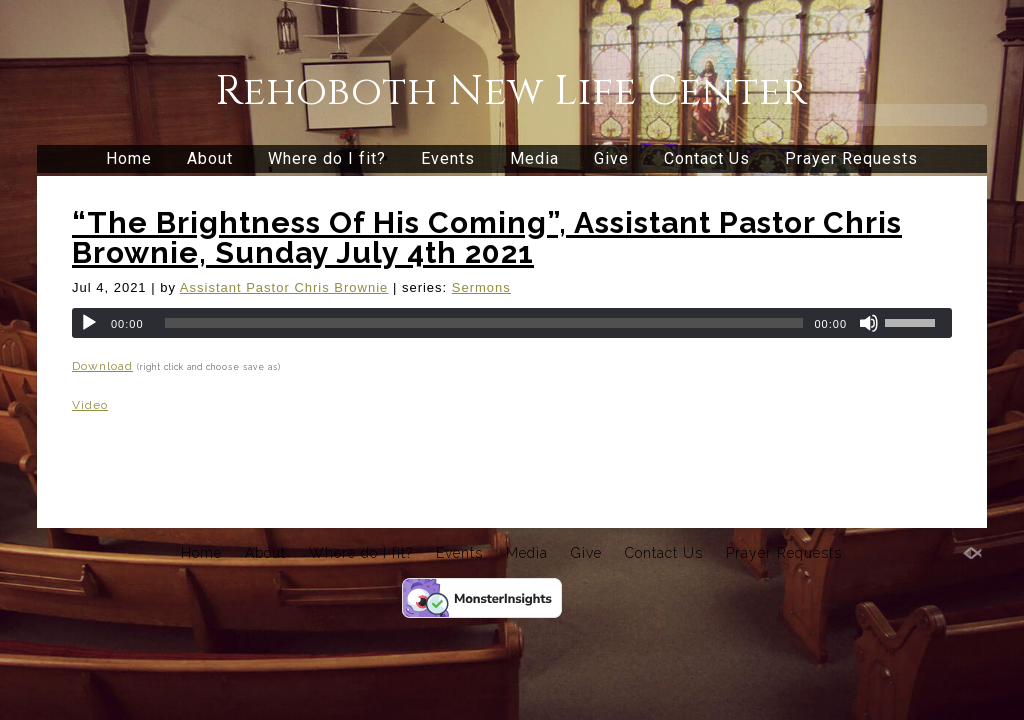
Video (90, 405)
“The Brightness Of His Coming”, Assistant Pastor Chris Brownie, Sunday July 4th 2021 (487, 237)
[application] (512, 323)
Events (448, 158)
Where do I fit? (327, 158)
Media (534, 158)
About (210, 158)
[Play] (89, 323)
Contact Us (707, 158)
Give (611, 158)
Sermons (481, 287)
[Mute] (869, 323)
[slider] (484, 323)
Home (129, 158)
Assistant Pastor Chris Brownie (284, 287)
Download (102, 366)
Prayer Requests (851, 158)
